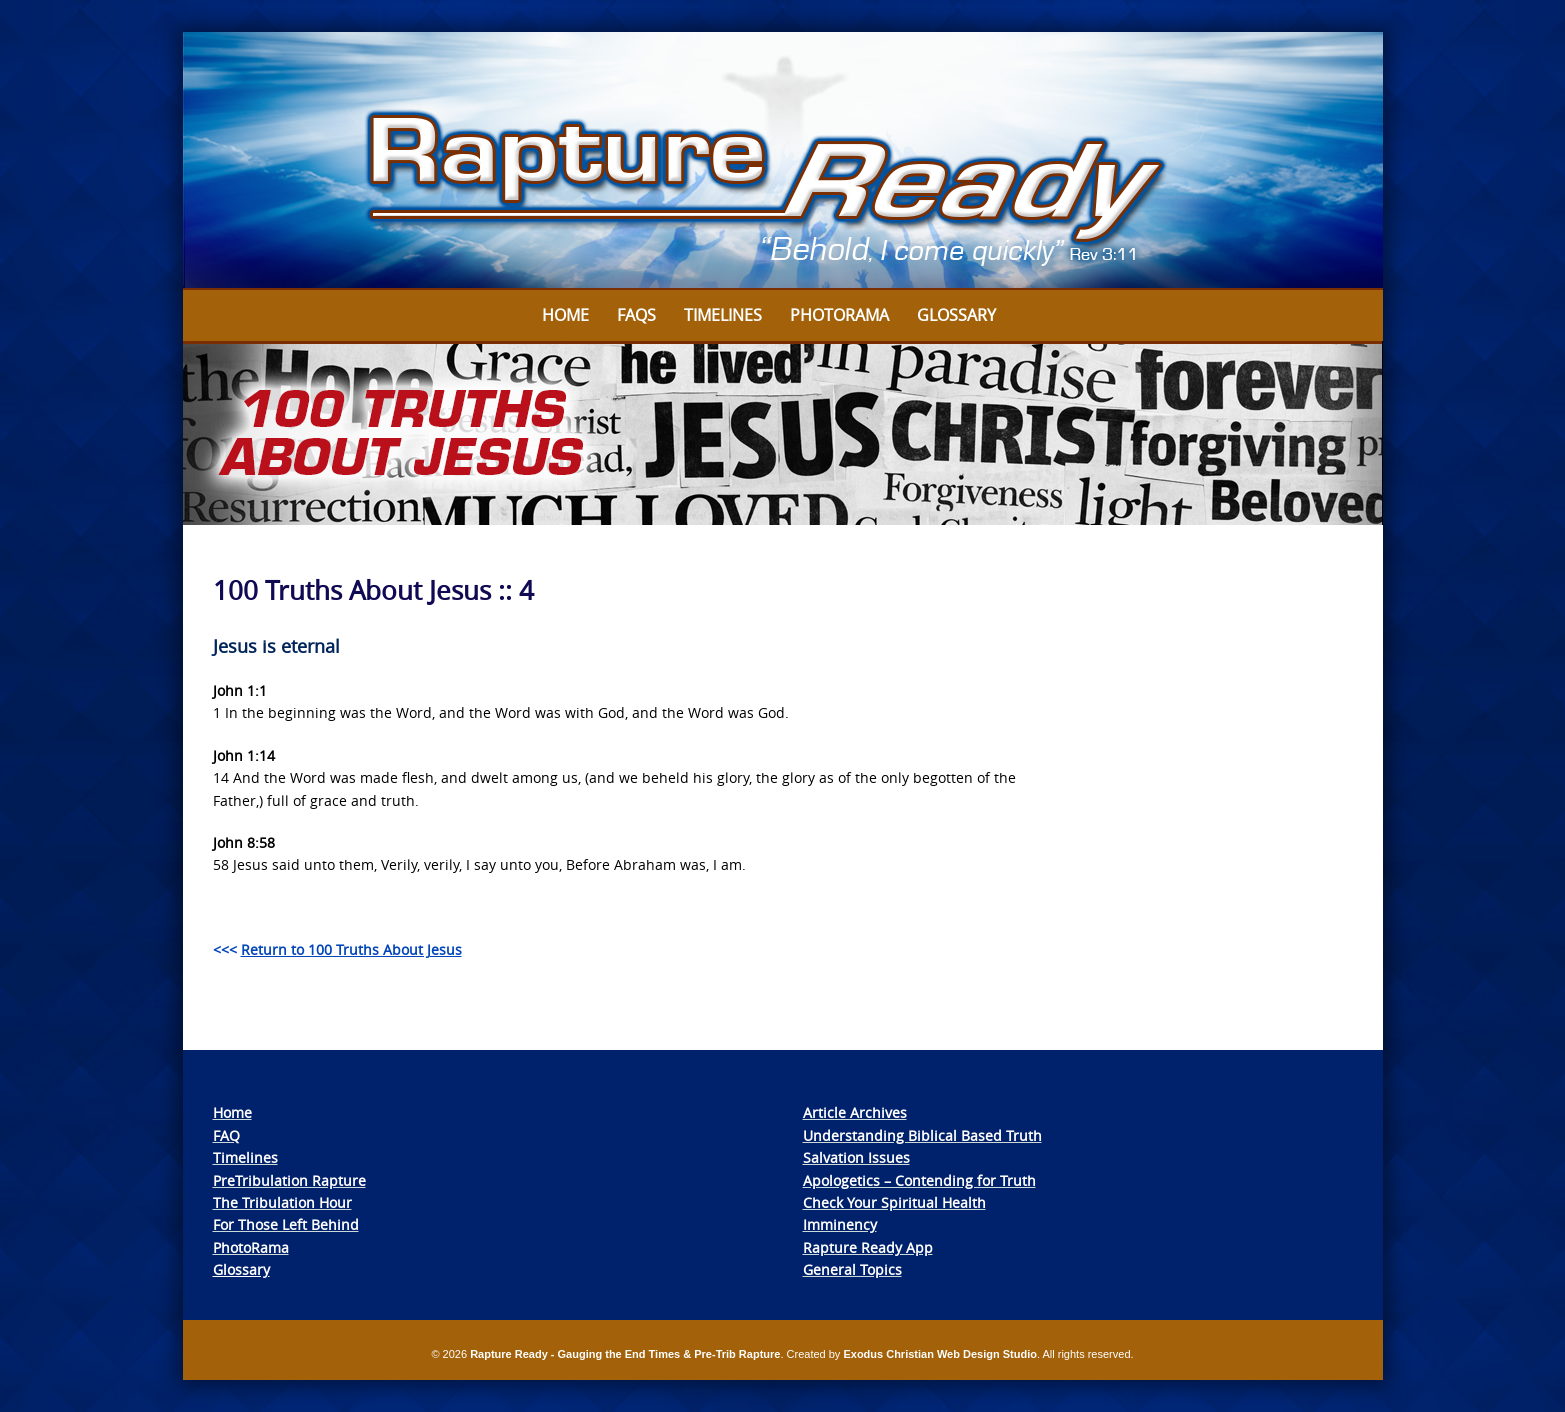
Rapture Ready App (868, 1247)
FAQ (226, 1135)
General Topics (852, 1269)
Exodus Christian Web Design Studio (940, 1354)
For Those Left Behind (286, 1224)
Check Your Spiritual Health (894, 1202)
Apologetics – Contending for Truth (919, 1180)
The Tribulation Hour (282, 1202)
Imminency (840, 1224)
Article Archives (855, 1112)
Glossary (956, 315)
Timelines (723, 315)
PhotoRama (251, 1247)
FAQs (636, 315)
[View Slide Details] (783, 161)
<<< (337, 949)
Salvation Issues (856, 1157)
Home (565, 315)
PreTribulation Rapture (289, 1180)
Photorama (839, 315)
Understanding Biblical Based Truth (922, 1135)
